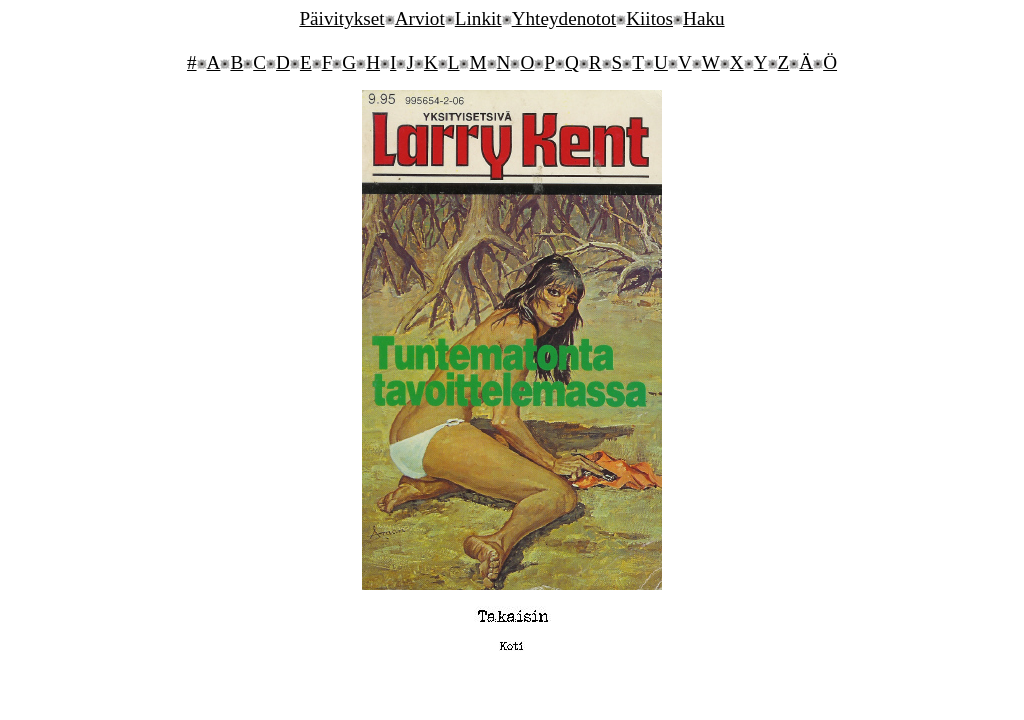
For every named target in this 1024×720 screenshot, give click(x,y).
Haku (704, 18)
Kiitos (649, 18)
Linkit (478, 18)
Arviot (420, 18)
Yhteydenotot (564, 18)
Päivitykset (341, 18)
